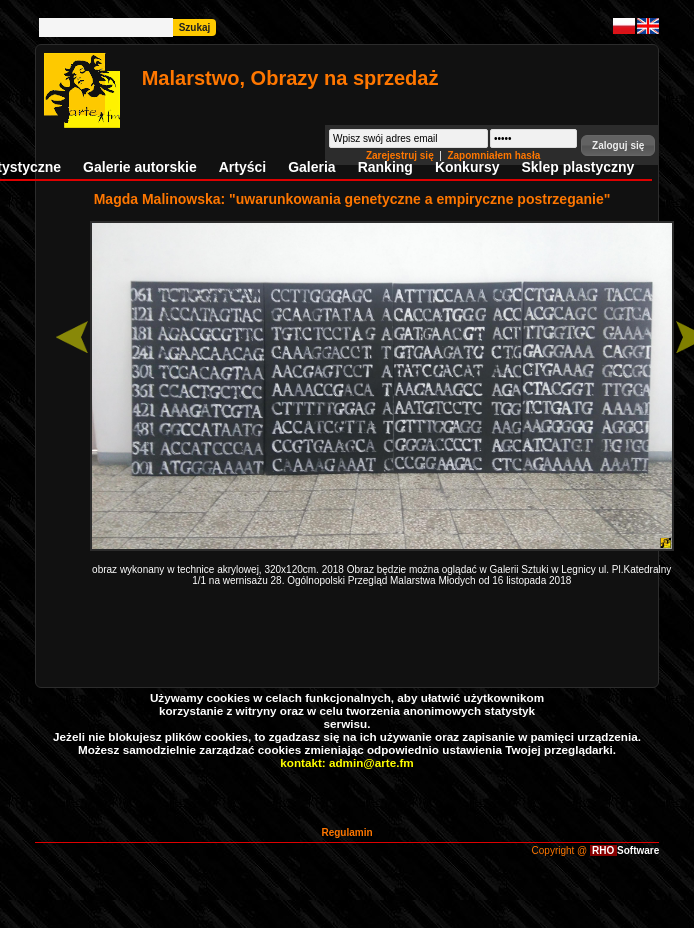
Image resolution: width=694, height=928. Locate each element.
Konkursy (467, 167)
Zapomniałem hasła (493, 155)
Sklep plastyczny (577, 167)
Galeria (311, 167)
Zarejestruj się (401, 155)
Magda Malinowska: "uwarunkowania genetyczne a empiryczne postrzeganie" (352, 199)
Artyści (242, 167)
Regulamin (346, 832)
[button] (618, 145)
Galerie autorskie (140, 167)
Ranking (385, 167)
